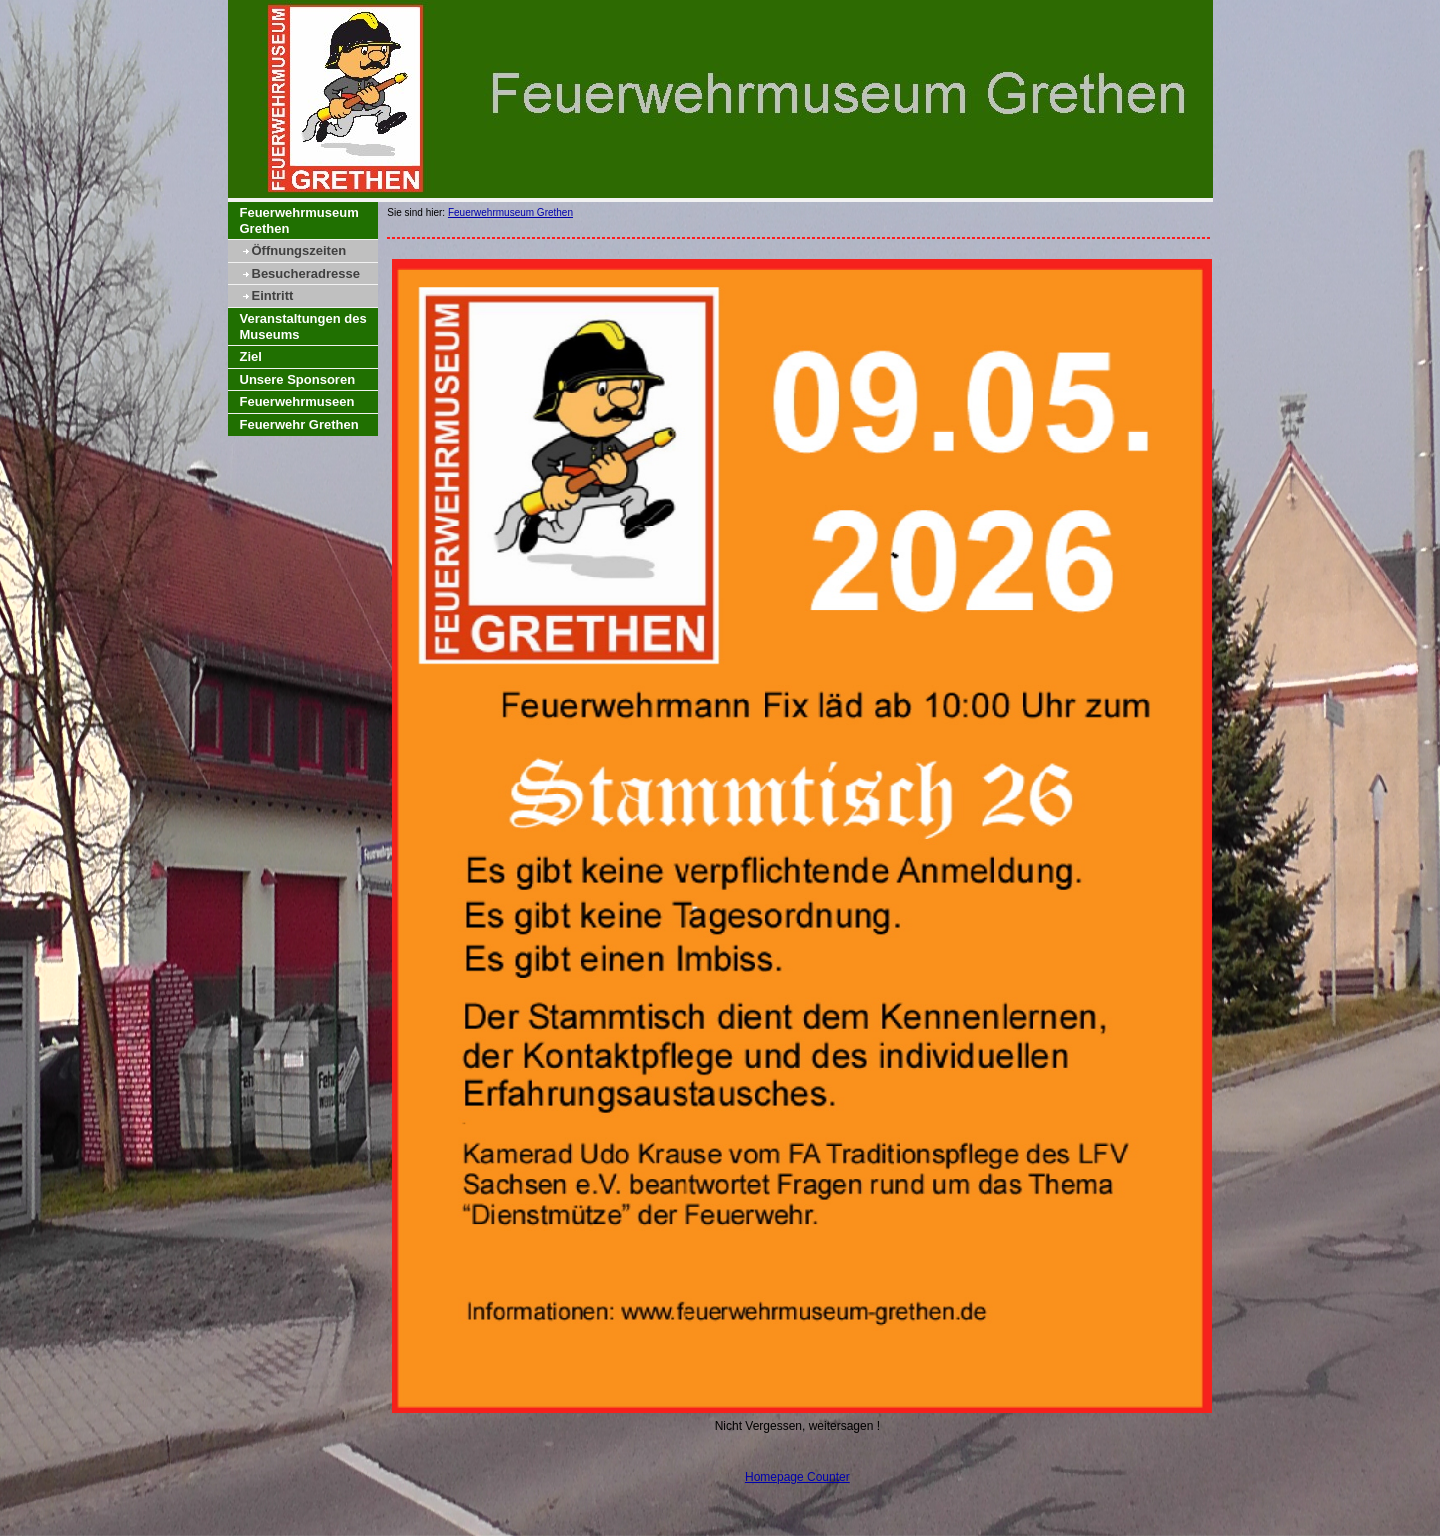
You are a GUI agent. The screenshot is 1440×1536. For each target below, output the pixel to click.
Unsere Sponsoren (298, 379)
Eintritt (273, 295)
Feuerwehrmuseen (297, 401)
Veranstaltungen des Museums (303, 326)
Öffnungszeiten (299, 250)
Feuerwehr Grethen (299, 424)
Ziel (251, 356)
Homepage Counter (797, 1477)
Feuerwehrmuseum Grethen (299, 220)
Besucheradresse (306, 273)
